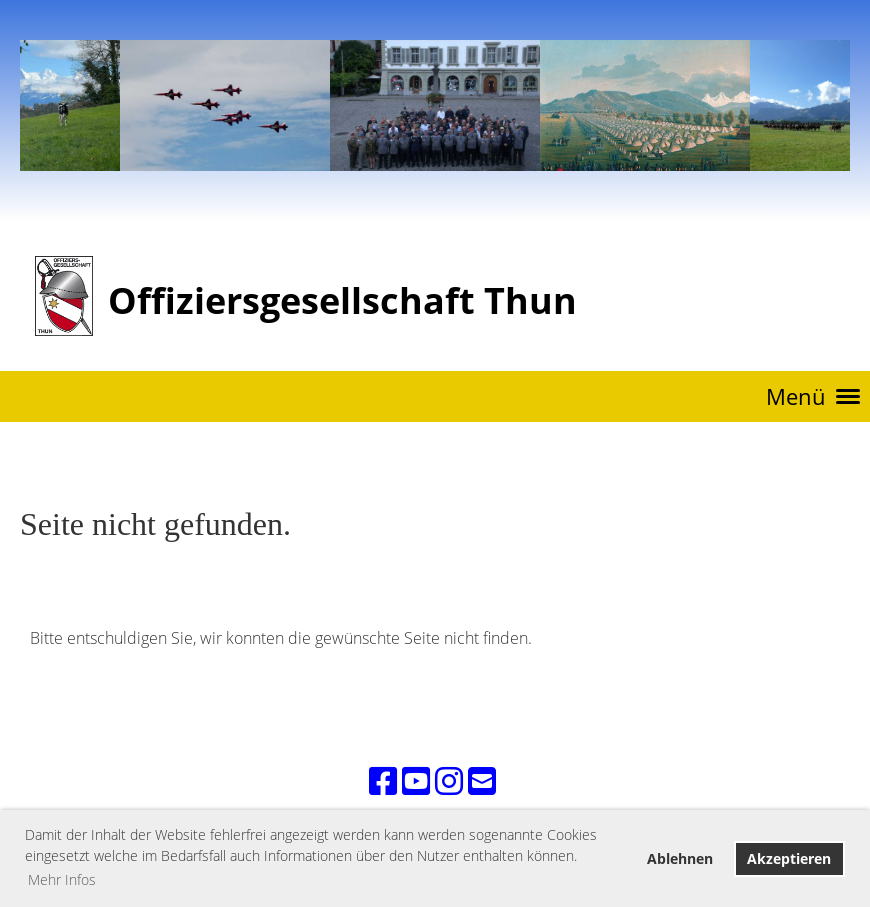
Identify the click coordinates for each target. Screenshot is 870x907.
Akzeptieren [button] (789, 858)
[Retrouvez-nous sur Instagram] (449, 780)
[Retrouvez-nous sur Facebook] (383, 780)
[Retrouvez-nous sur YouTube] (416, 780)
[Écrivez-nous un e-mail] (482, 780)
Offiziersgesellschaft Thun (342, 300)
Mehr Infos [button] (62, 879)
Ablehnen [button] (680, 858)
